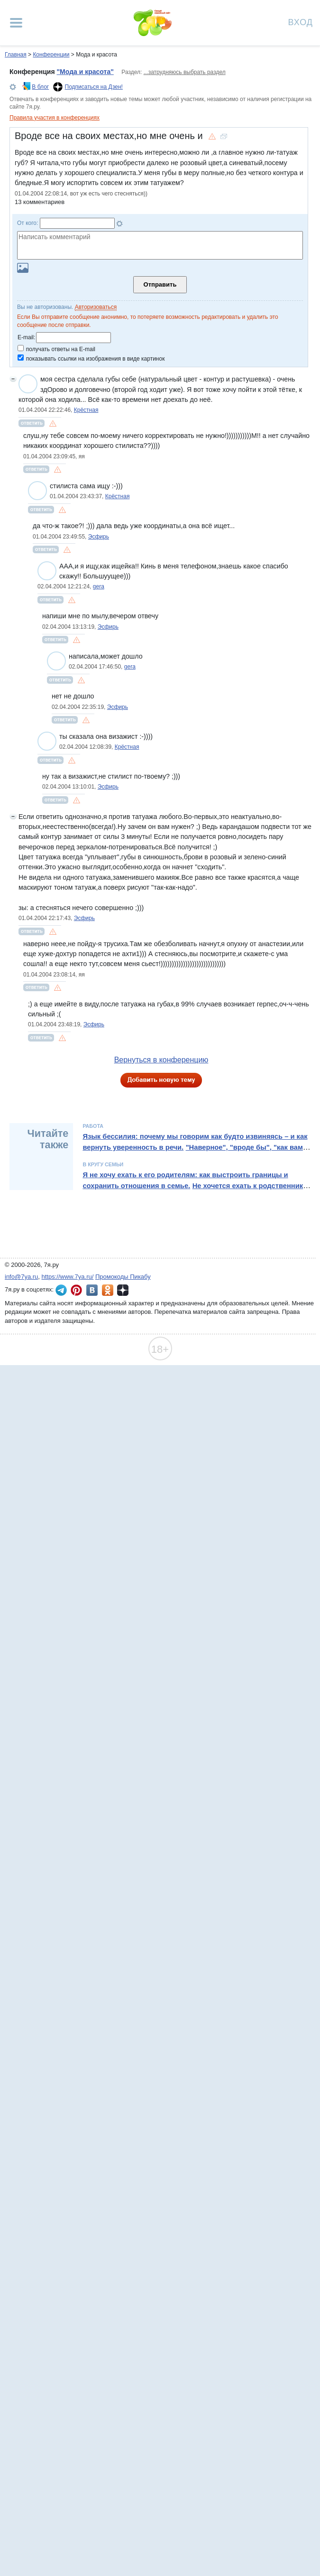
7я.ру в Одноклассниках (107, 1290)
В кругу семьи (102, 1164)
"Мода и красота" (84, 71)
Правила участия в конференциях (54, 117)
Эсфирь (98, 536)
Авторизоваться (96, 307)
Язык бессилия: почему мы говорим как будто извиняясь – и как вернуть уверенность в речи (194, 1142)
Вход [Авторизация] (300, 21)
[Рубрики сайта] (16, 22)
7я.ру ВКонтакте (92, 1290)
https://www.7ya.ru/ (68, 1276)
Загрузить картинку (22, 268)
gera (98, 586)
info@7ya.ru (21, 1276)
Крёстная (86, 410)
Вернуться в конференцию (161, 1060)
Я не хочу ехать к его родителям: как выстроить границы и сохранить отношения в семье (185, 1180)
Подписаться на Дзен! (94, 87)
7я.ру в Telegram (61, 1290)
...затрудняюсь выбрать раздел (185, 72)
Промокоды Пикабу (123, 1276)
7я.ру (122, 1290)
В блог (40, 87)
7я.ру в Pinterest (76, 1290)
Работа (92, 1126)
